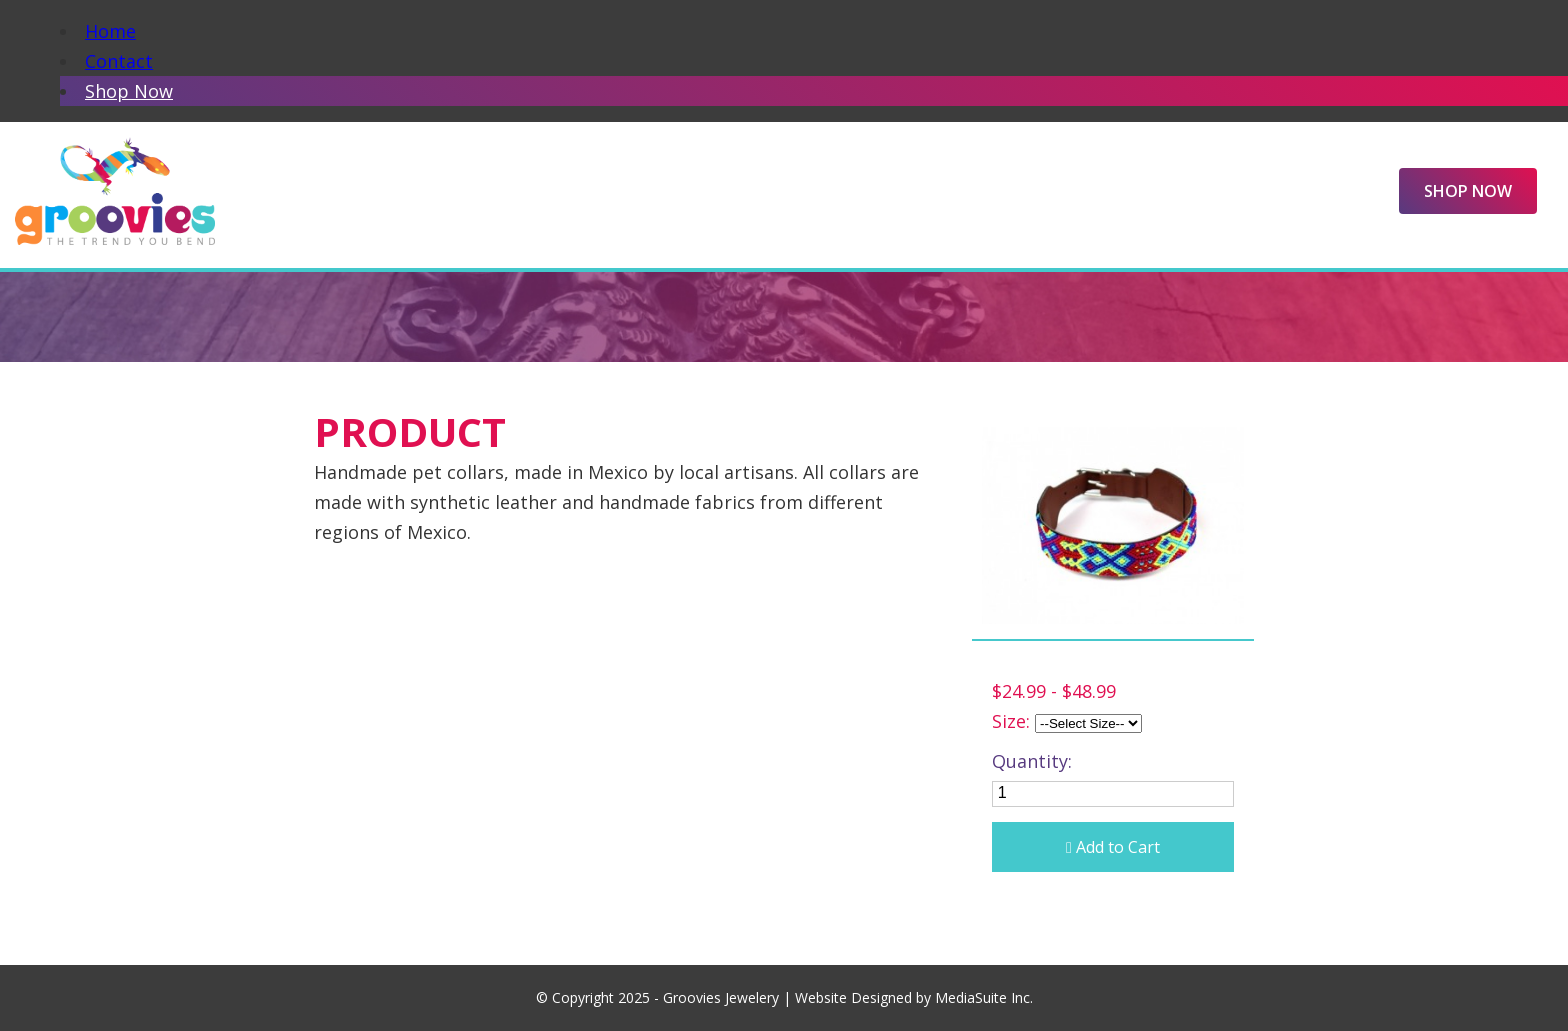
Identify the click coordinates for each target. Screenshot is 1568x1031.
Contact (119, 61)
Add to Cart (1113, 847)
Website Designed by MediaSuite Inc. (914, 997)
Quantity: (1032, 761)
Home (110, 31)
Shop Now (129, 91)
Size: (1011, 721)
